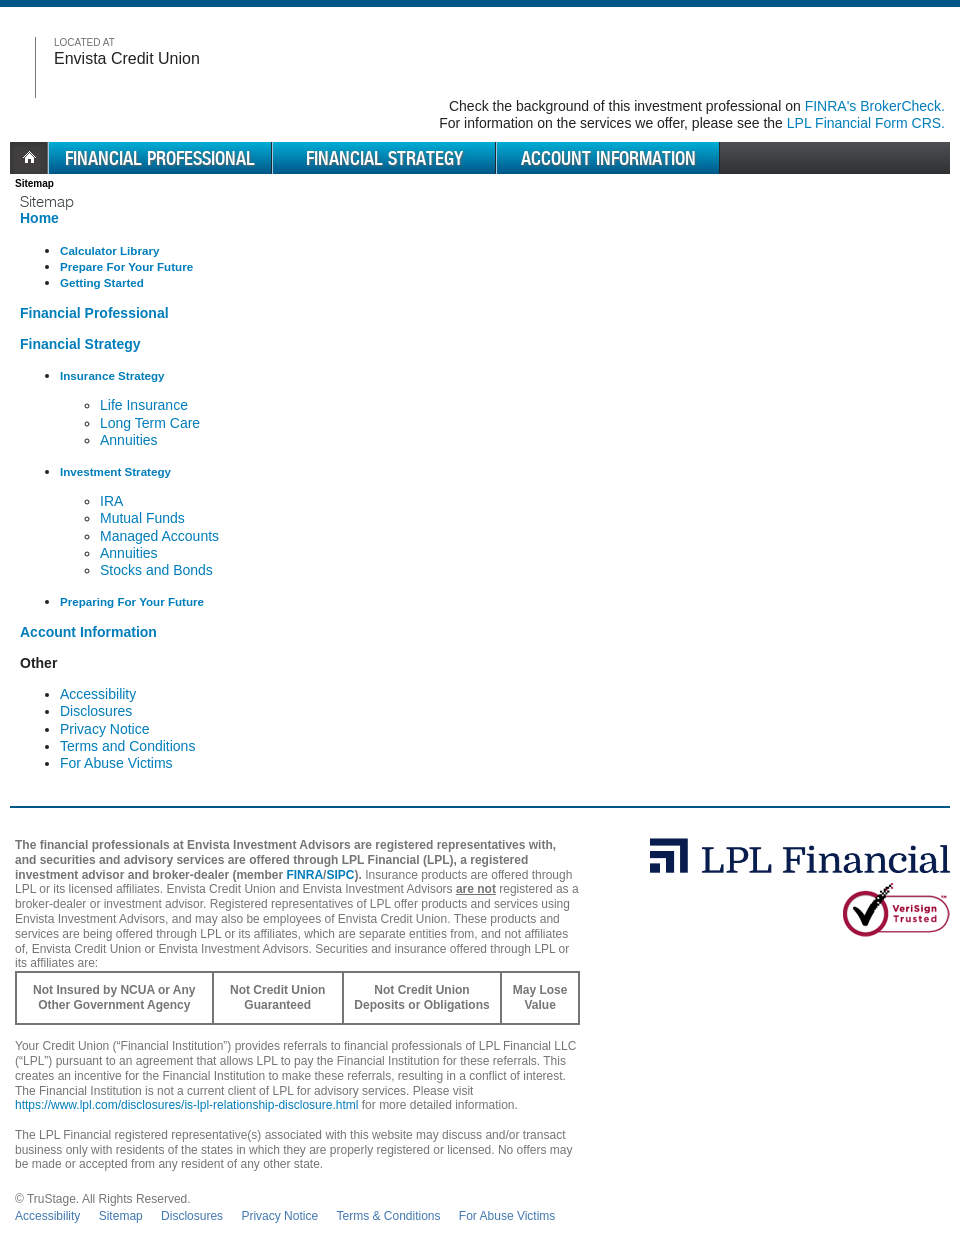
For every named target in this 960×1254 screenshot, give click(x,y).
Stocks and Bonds (156, 570)
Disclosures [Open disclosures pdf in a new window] (192, 1216)
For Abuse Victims (507, 1216)
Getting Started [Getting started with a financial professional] (102, 282)
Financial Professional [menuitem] (160, 158)
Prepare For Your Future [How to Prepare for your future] (126, 266)
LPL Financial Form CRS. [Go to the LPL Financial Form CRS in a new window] (866, 123)
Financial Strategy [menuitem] (384, 158)
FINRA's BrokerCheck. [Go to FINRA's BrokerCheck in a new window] (875, 106)
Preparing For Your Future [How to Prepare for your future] (132, 601)
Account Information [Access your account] (88, 632)
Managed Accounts (159, 536)
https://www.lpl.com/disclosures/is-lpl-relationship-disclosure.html (186, 1105)
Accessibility (47, 1216)
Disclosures (96, 711)
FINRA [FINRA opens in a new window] (304, 875)
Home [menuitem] (29, 158)
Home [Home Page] (39, 218)
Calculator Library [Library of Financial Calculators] (109, 250)
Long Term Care (150, 423)
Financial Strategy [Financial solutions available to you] (80, 344)
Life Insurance (144, 405)
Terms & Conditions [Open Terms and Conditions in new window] (388, 1216)
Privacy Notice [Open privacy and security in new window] (279, 1216)
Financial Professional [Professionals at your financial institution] (94, 313)
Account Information (608, 158)
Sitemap (121, 1216)
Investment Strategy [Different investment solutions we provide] (115, 471)
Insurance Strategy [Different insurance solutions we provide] (112, 375)
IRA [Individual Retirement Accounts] (111, 501)
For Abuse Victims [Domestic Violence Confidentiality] (116, 763)
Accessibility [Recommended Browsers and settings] (98, 694)
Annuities (129, 440)
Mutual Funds (142, 518)
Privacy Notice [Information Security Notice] (104, 729)
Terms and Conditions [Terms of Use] (127, 746)
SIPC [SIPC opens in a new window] (340, 875)
